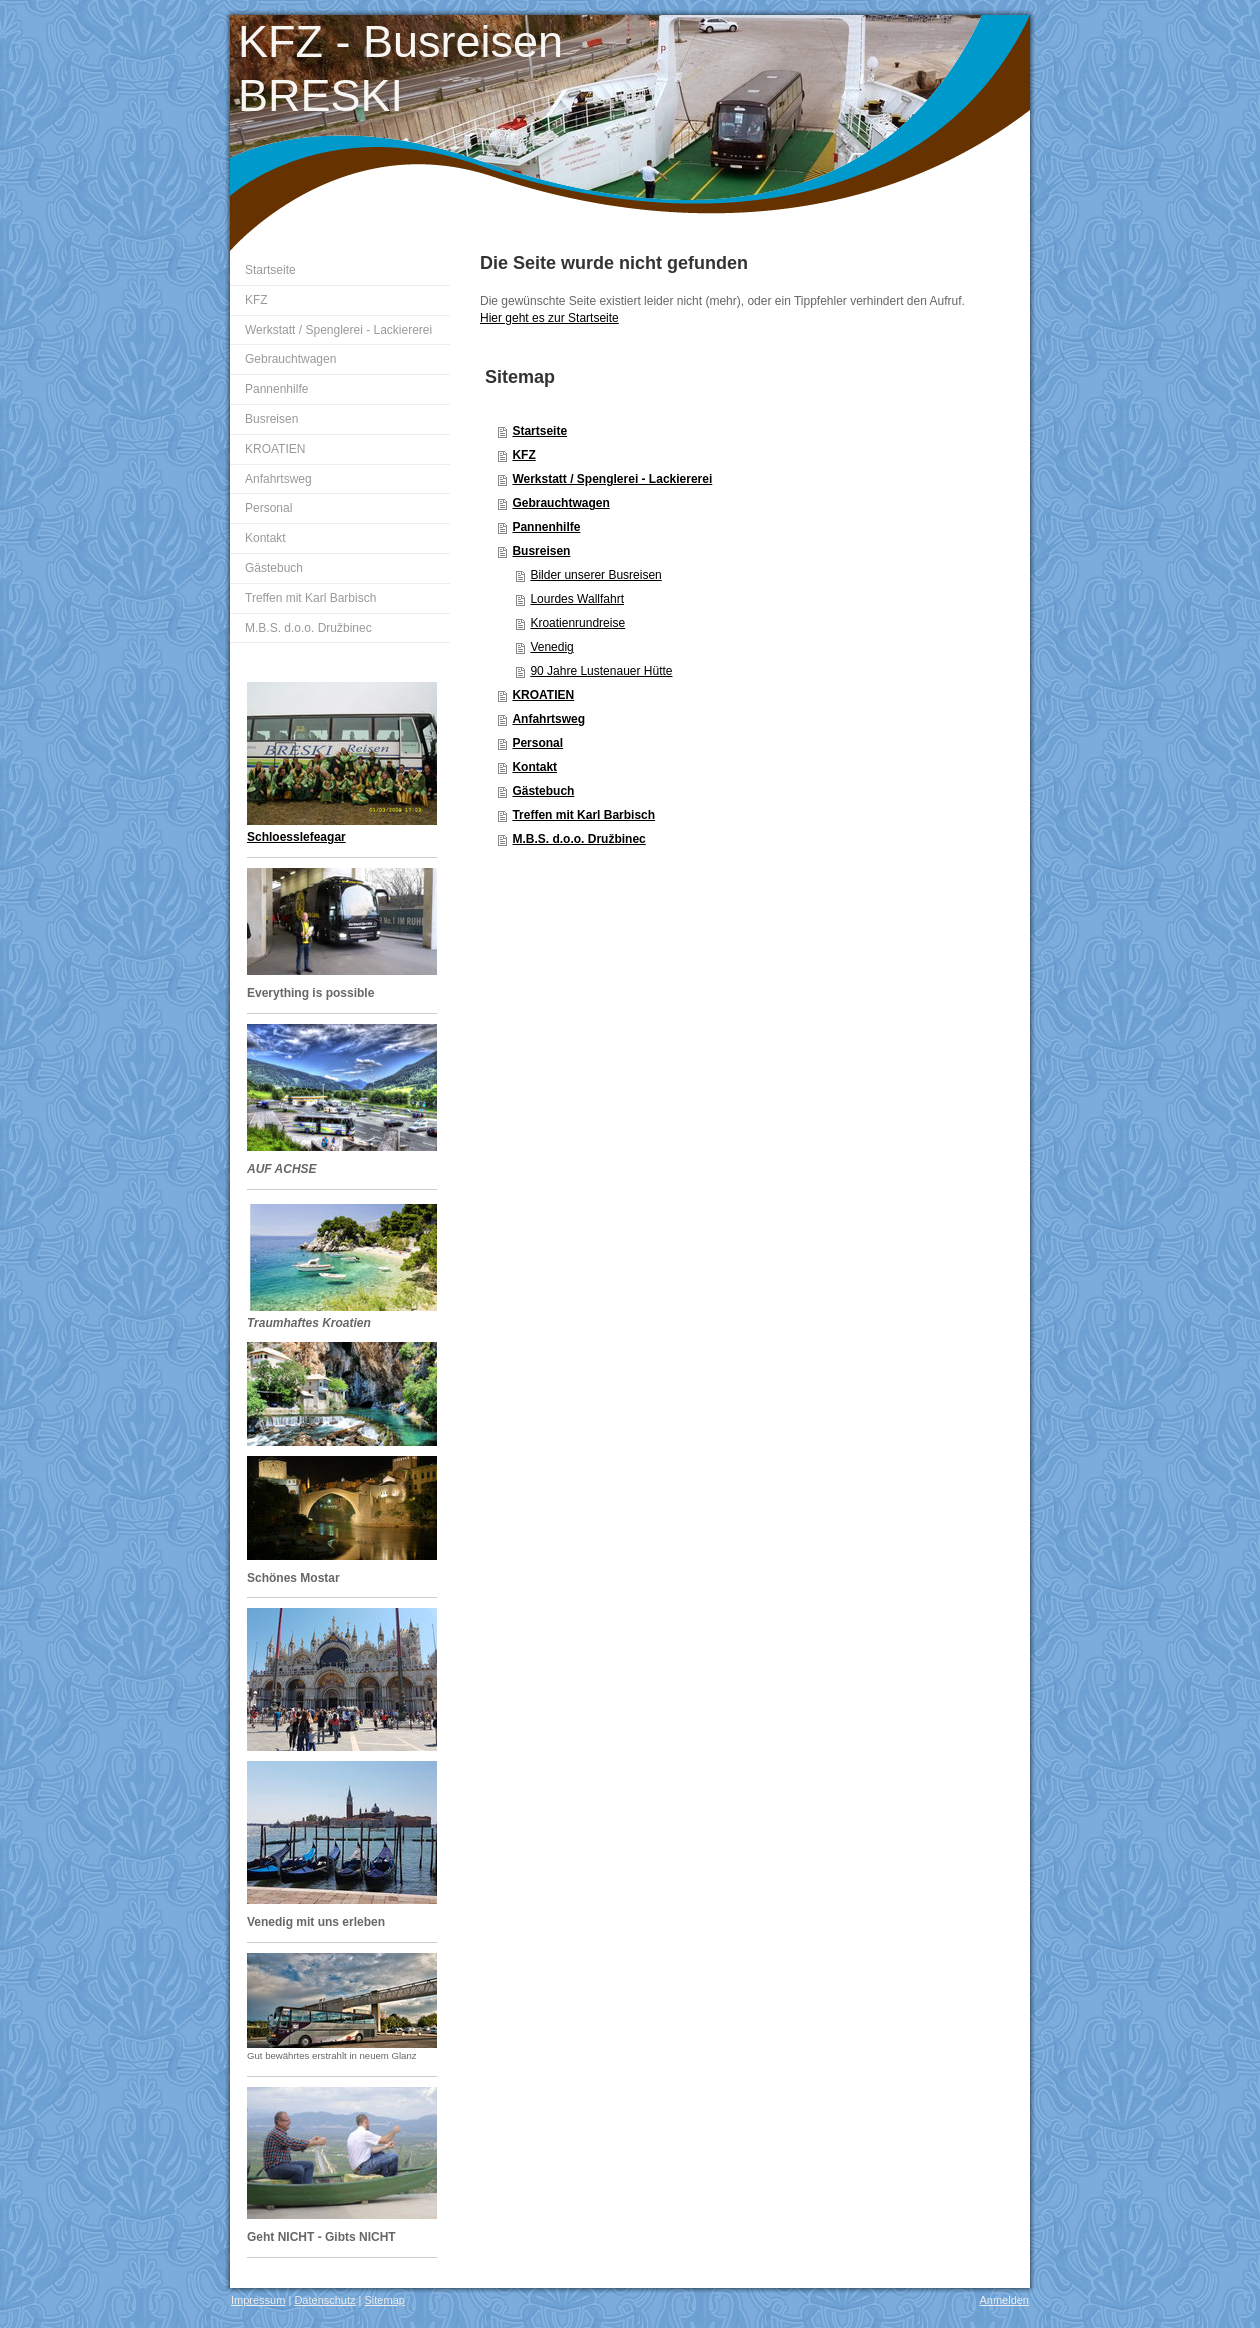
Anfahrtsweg (548, 719)
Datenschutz (324, 2300)
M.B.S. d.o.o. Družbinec (578, 839)
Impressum (258, 2300)
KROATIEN (543, 695)
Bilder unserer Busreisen (595, 575)
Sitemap (385, 2300)
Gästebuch (543, 791)
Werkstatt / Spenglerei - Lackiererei (612, 479)
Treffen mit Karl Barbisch (583, 815)
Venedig (551, 647)
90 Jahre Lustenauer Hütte (601, 671)
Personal (537, 743)
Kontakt (534, 767)
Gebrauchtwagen (560, 503)
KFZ (523, 455)
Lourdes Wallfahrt (577, 599)
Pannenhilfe (546, 527)
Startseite (539, 431)
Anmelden (1004, 2300)
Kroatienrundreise (577, 623)
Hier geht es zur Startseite (549, 318)
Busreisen (541, 551)
